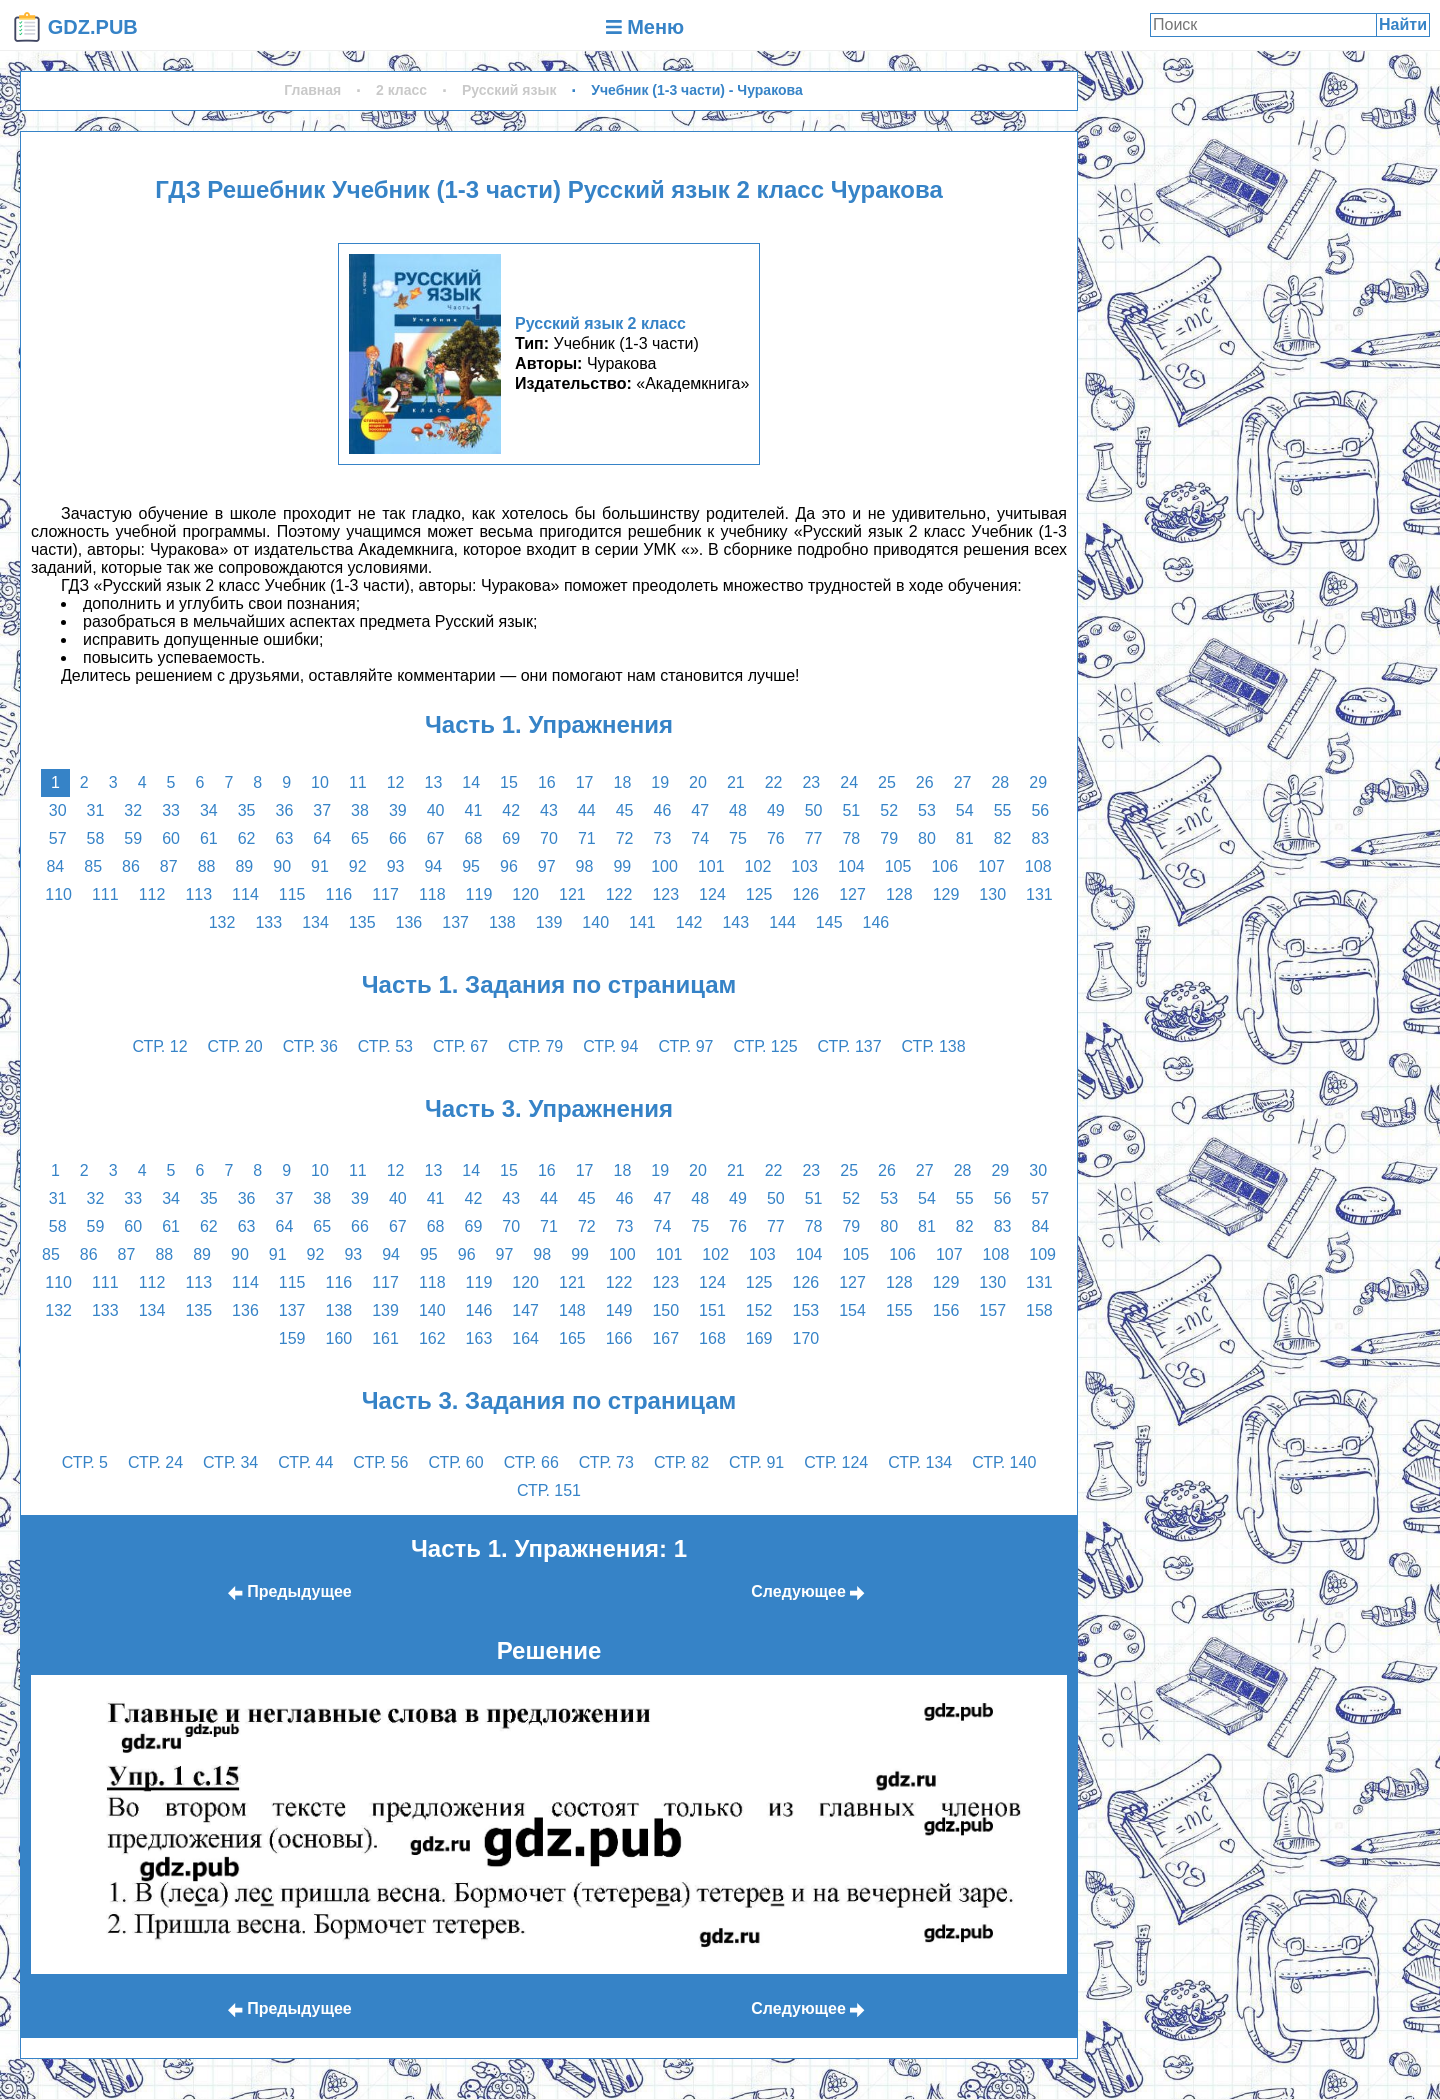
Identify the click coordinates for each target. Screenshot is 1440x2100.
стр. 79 (535, 1046)
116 (338, 894)
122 (619, 894)
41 (474, 810)
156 (946, 1310)
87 (169, 866)
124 (712, 894)
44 (587, 810)
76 (776, 838)
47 (700, 810)
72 (625, 838)
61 (209, 838)
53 (927, 810)
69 (511, 838)
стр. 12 (159, 1046)
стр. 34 (230, 1462)
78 (851, 838)
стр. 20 (235, 1046)
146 (876, 922)
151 (712, 1310)
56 (1040, 810)
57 (58, 838)
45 (625, 810)
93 (396, 866)
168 (712, 1338)
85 (93, 866)
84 (55, 866)
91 (320, 866)
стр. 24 (155, 1462)
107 (991, 866)
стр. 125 (766, 1046)
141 (642, 922)
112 (152, 894)
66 (398, 838)
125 (759, 894)
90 (282, 866)
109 (1042, 1254)
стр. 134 (920, 1462)
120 (525, 894)
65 (360, 838)
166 (619, 1338)
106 (944, 866)
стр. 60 (456, 1462)
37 (322, 810)
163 (479, 1338)
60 (171, 838)
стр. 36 (310, 1046)
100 (664, 866)
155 (899, 1310)
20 (698, 782)
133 (268, 922)
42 (511, 810)
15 (509, 782)
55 (1003, 810)
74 (700, 838)
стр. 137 (850, 1046)
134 (315, 922)
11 (358, 782)
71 (587, 838)
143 (735, 922)
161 (385, 1338)
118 (432, 894)
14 (471, 782)
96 (509, 866)
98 (585, 866)
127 (852, 894)
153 (806, 1310)
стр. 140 (1004, 1462)
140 (595, 922)
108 (1038, 866)
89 (244, 866)
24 (849, 782)
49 (776, 810)
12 (396, 782)
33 (171, 810)
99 (622, 866)
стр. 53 (385, 1046)
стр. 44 (305, 1462)
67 (436, 838)
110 (58, 894)
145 (829, 922)
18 (622, 782)
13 (434, 782)
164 (525, 1338)
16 (547, 782)
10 (320, 782)
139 (549, 922)
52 (889, 810)
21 (736, 782)
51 (851, 810)
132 (222, 922)
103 (804, 866)
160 (338, 1338)
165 (572, 1338)
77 (814, 838)
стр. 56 (380, 1462)
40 (436, 810)
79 (889, 838)
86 (131, 866)
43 (549, 810)
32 (133, 810)
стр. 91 (756, 1462)
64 (322, 838)
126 (806, 894)
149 (619, 1310)
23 (811, 782)
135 (362, 922)
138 (502, 922)
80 (927, 838)
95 (471, 866)
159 (292, 1338)
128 (899, 894)
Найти (1403, 24)
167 (665, 1338)
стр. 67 (460, 1046)
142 (689, 922)
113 (198, 894)
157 (992, 1310)
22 (774, 782)
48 (738, 810)
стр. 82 (681, 1462)
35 (247, 810)
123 (665, 894)
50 (814, 810)
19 (660, 782)
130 (992, 894)
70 (549, 838)
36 (285, 810)
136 (409, 922)
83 (1040, 838)
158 (1039, 1310)
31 (96, 810)
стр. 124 (836, 1462)
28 (1000, 782)
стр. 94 (610, 1046)
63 (285, 838)
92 (358, 866)
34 (209, 810)
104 (851, 866)
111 (105, 894)
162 (432, 1338)
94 (433, 866)
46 (662, 810)
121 (572, 894)
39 (398, 810)
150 (665, 1310)
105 (898, 866)
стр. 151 (549, 1490)
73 (662, 838)
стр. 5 (85, 1462)
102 (758, 866)
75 (738, 838)
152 (759, 1310)
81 (965, 838)
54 (965, 810)
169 (759, 1338)
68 (474, 838)
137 (455, 922)
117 (385, 894)
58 (96, 838)
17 (585, 782)
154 (852, 1310)
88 (207, 866)
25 (887, 782)
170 (806, 1338)
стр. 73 (606, 1462)
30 (58, 810)
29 (1038, 782)
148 (572, 1310)
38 (360, 810)
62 (247, 838)
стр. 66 (531, 1462)
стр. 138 (934, 1046)
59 (133, 838)
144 (782, 922)
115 (292, 894)
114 (245, 894)
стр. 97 (685, 1046)
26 (925, 782)
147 (525, 1310)
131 (1039, 894)
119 (479, 894)
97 (547, 866)
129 (946, 894)
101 (711, 866)
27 (963, 782)
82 (1003, 838)
